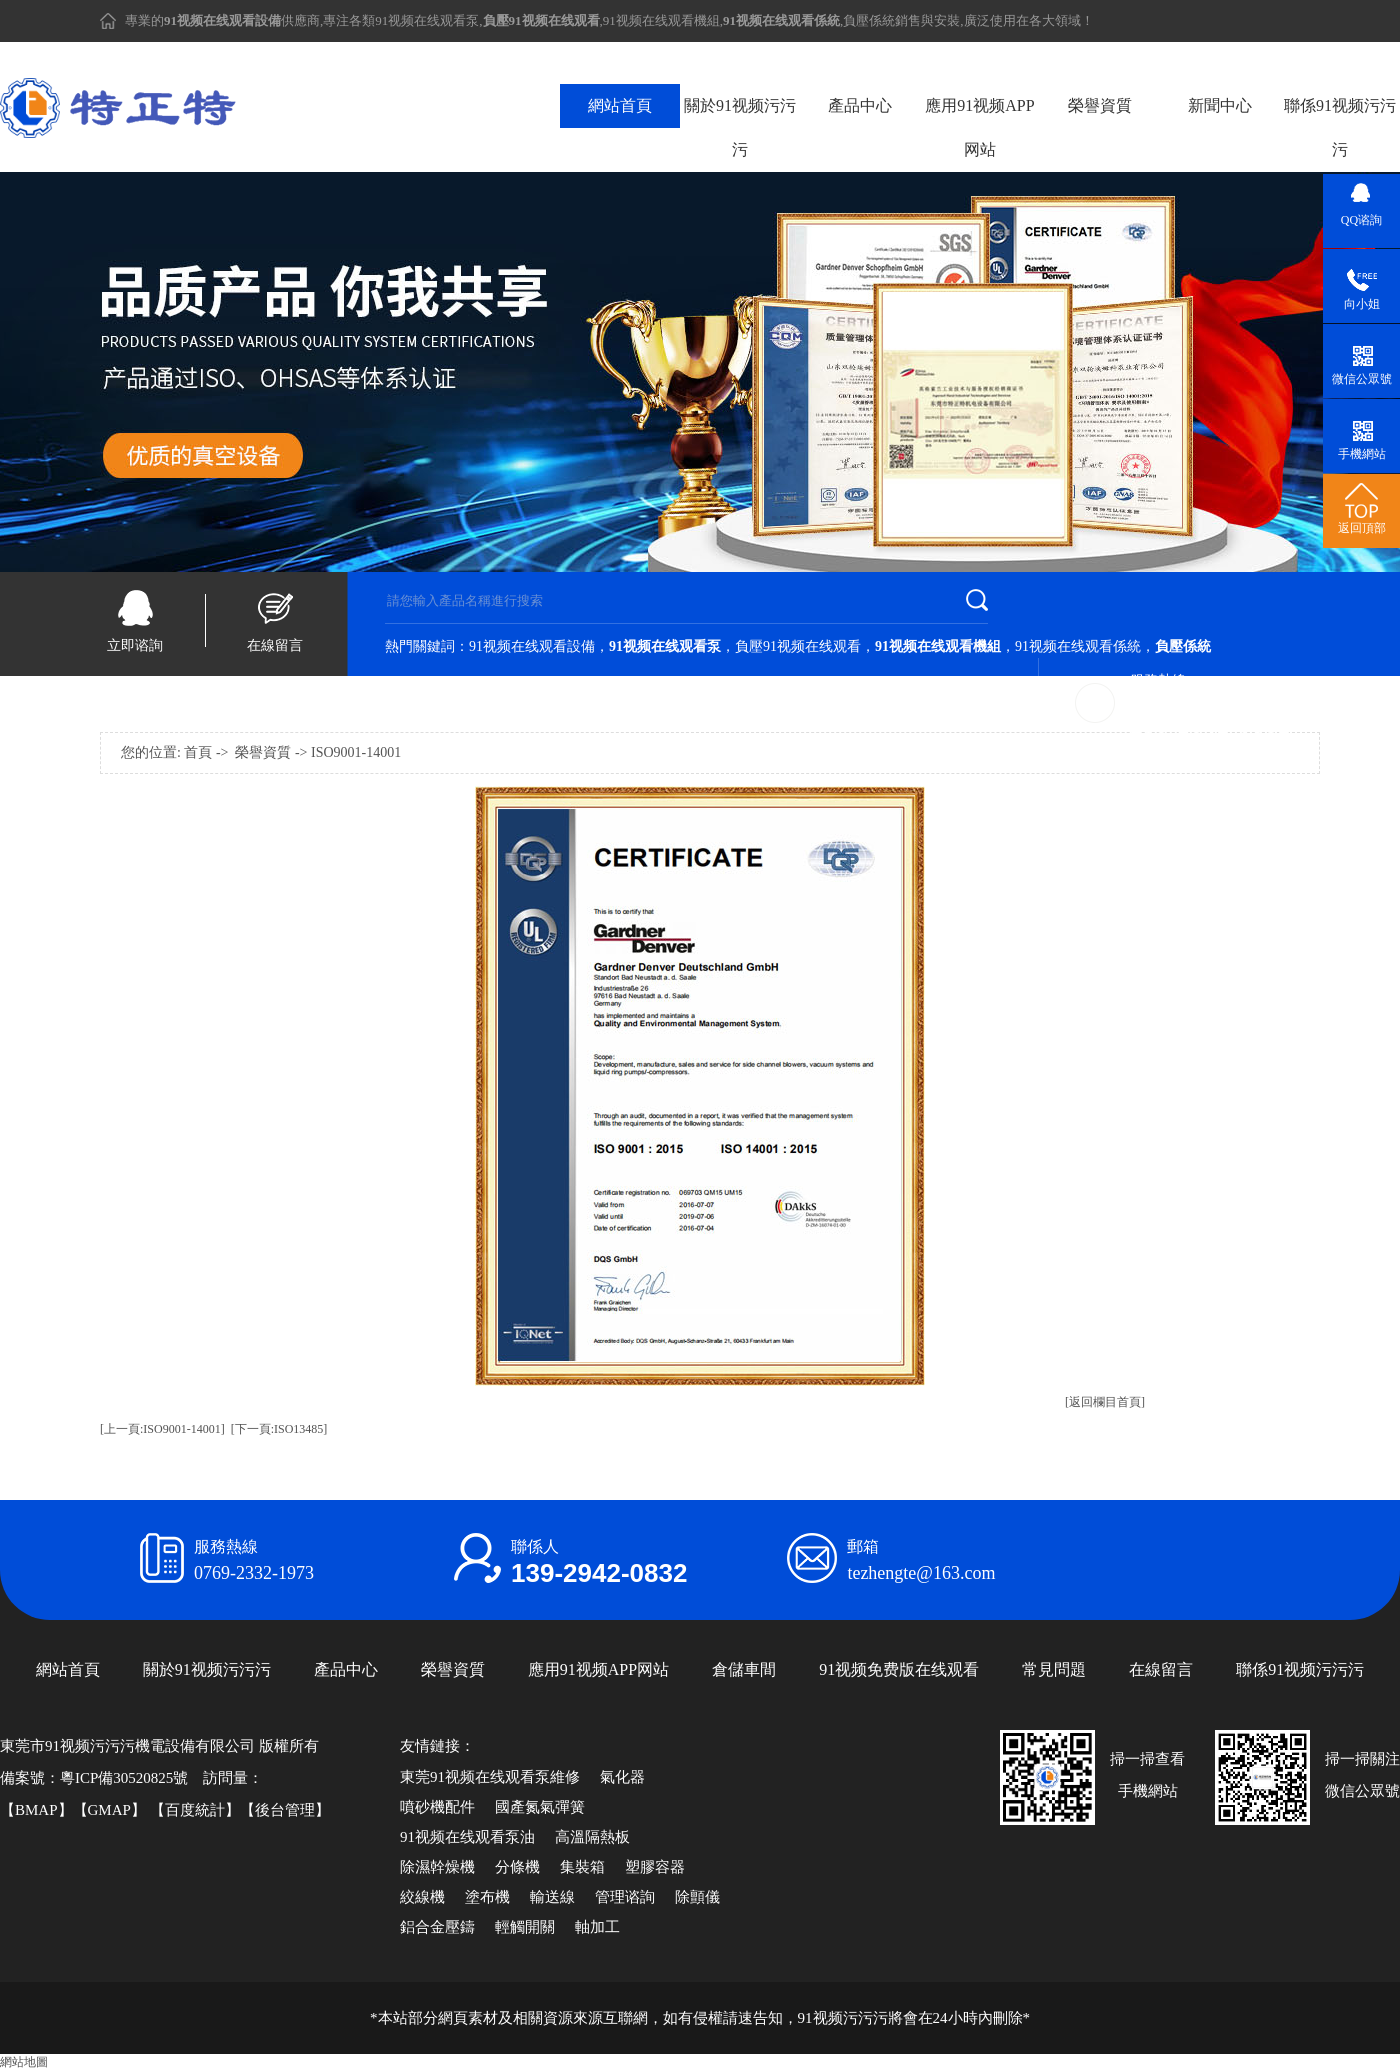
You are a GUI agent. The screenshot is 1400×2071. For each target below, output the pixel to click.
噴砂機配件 (437, 1807)
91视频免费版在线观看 (899, 1669)
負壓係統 (869, 20)
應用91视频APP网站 (979, 127)
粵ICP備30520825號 (124, 1778)
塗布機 (487, 1897)
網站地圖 (24, 2062)
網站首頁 (620, 105)
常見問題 (1054, 1669)
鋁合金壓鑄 (437, 1927)
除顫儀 (697, 1897)
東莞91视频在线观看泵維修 (490, 1777)
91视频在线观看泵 (427, 20)
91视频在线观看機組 (661, 20)
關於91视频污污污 (740, 127)
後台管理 (285, 1810)
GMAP (109, 1810)
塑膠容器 (655, 1867)
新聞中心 (1220, 105)
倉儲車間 (744, 1669)
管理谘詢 (625, 1897)
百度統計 (195, 1810)
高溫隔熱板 (592, 1837)
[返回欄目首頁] (1105, 1402)
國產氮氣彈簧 (540, 1807)
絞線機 (422, 1897)
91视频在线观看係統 (1078, 646)
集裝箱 (582, 1867)
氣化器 (622, 1777)
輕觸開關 (525, 1927)
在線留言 (275, 645)
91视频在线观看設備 (532, 646)
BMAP (36, 1810)
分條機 (517, 1867)
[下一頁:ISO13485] (279, 1429)
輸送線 (552, 1897)
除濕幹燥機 (437, 1867)
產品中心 (860, 105)
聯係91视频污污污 (1340, 127)
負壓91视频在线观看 (798, 646)
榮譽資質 (1100, 105)
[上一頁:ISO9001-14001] (162, 1429)
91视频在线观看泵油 (467, 1837)
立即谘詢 (135, 645)
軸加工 (597, 1927)
